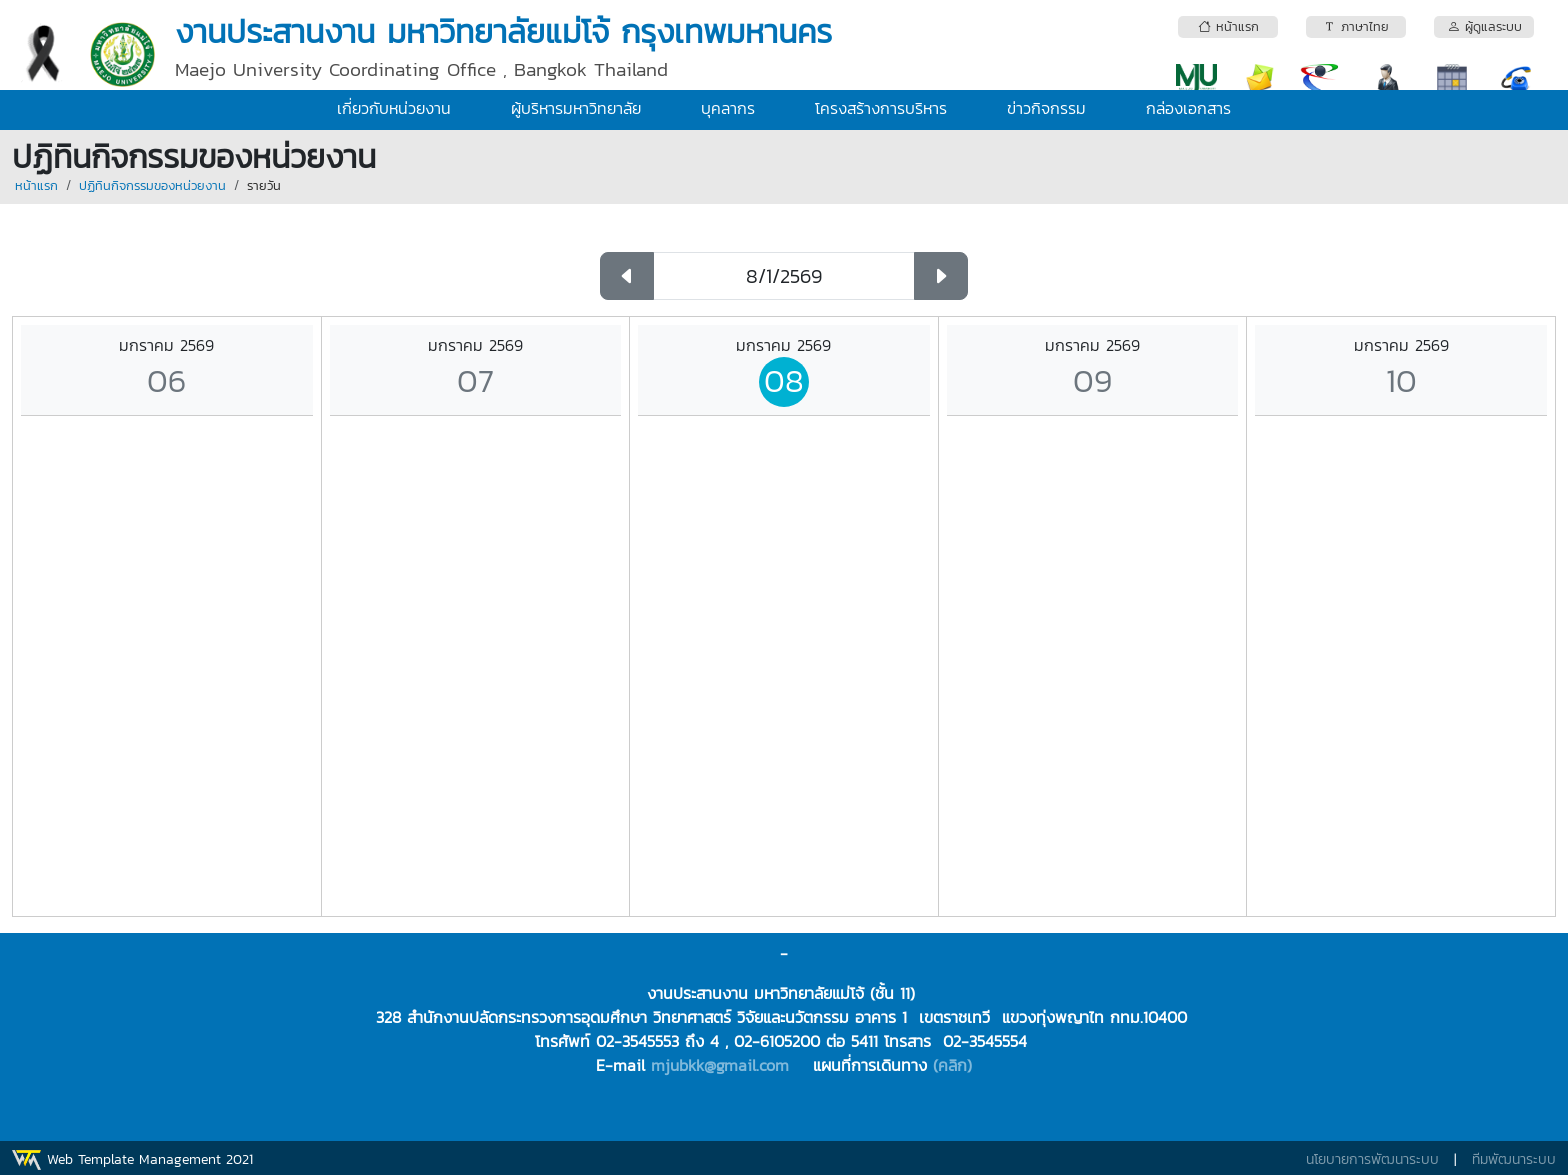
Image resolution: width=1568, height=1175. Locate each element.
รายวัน (264, 185)
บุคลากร (728, 108)
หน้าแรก (36, 185)
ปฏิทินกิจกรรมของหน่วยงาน (152, 185)
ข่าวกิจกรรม (1046, 108)
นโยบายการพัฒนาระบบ (1372, 1159)
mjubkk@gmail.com (720, 1065)
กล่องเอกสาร (1188, 108)
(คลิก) (952, 1065)
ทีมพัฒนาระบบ (1514, 1159)
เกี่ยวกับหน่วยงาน (394, 108)
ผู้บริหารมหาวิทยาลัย (576, 108)
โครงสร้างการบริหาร (881, 108)
